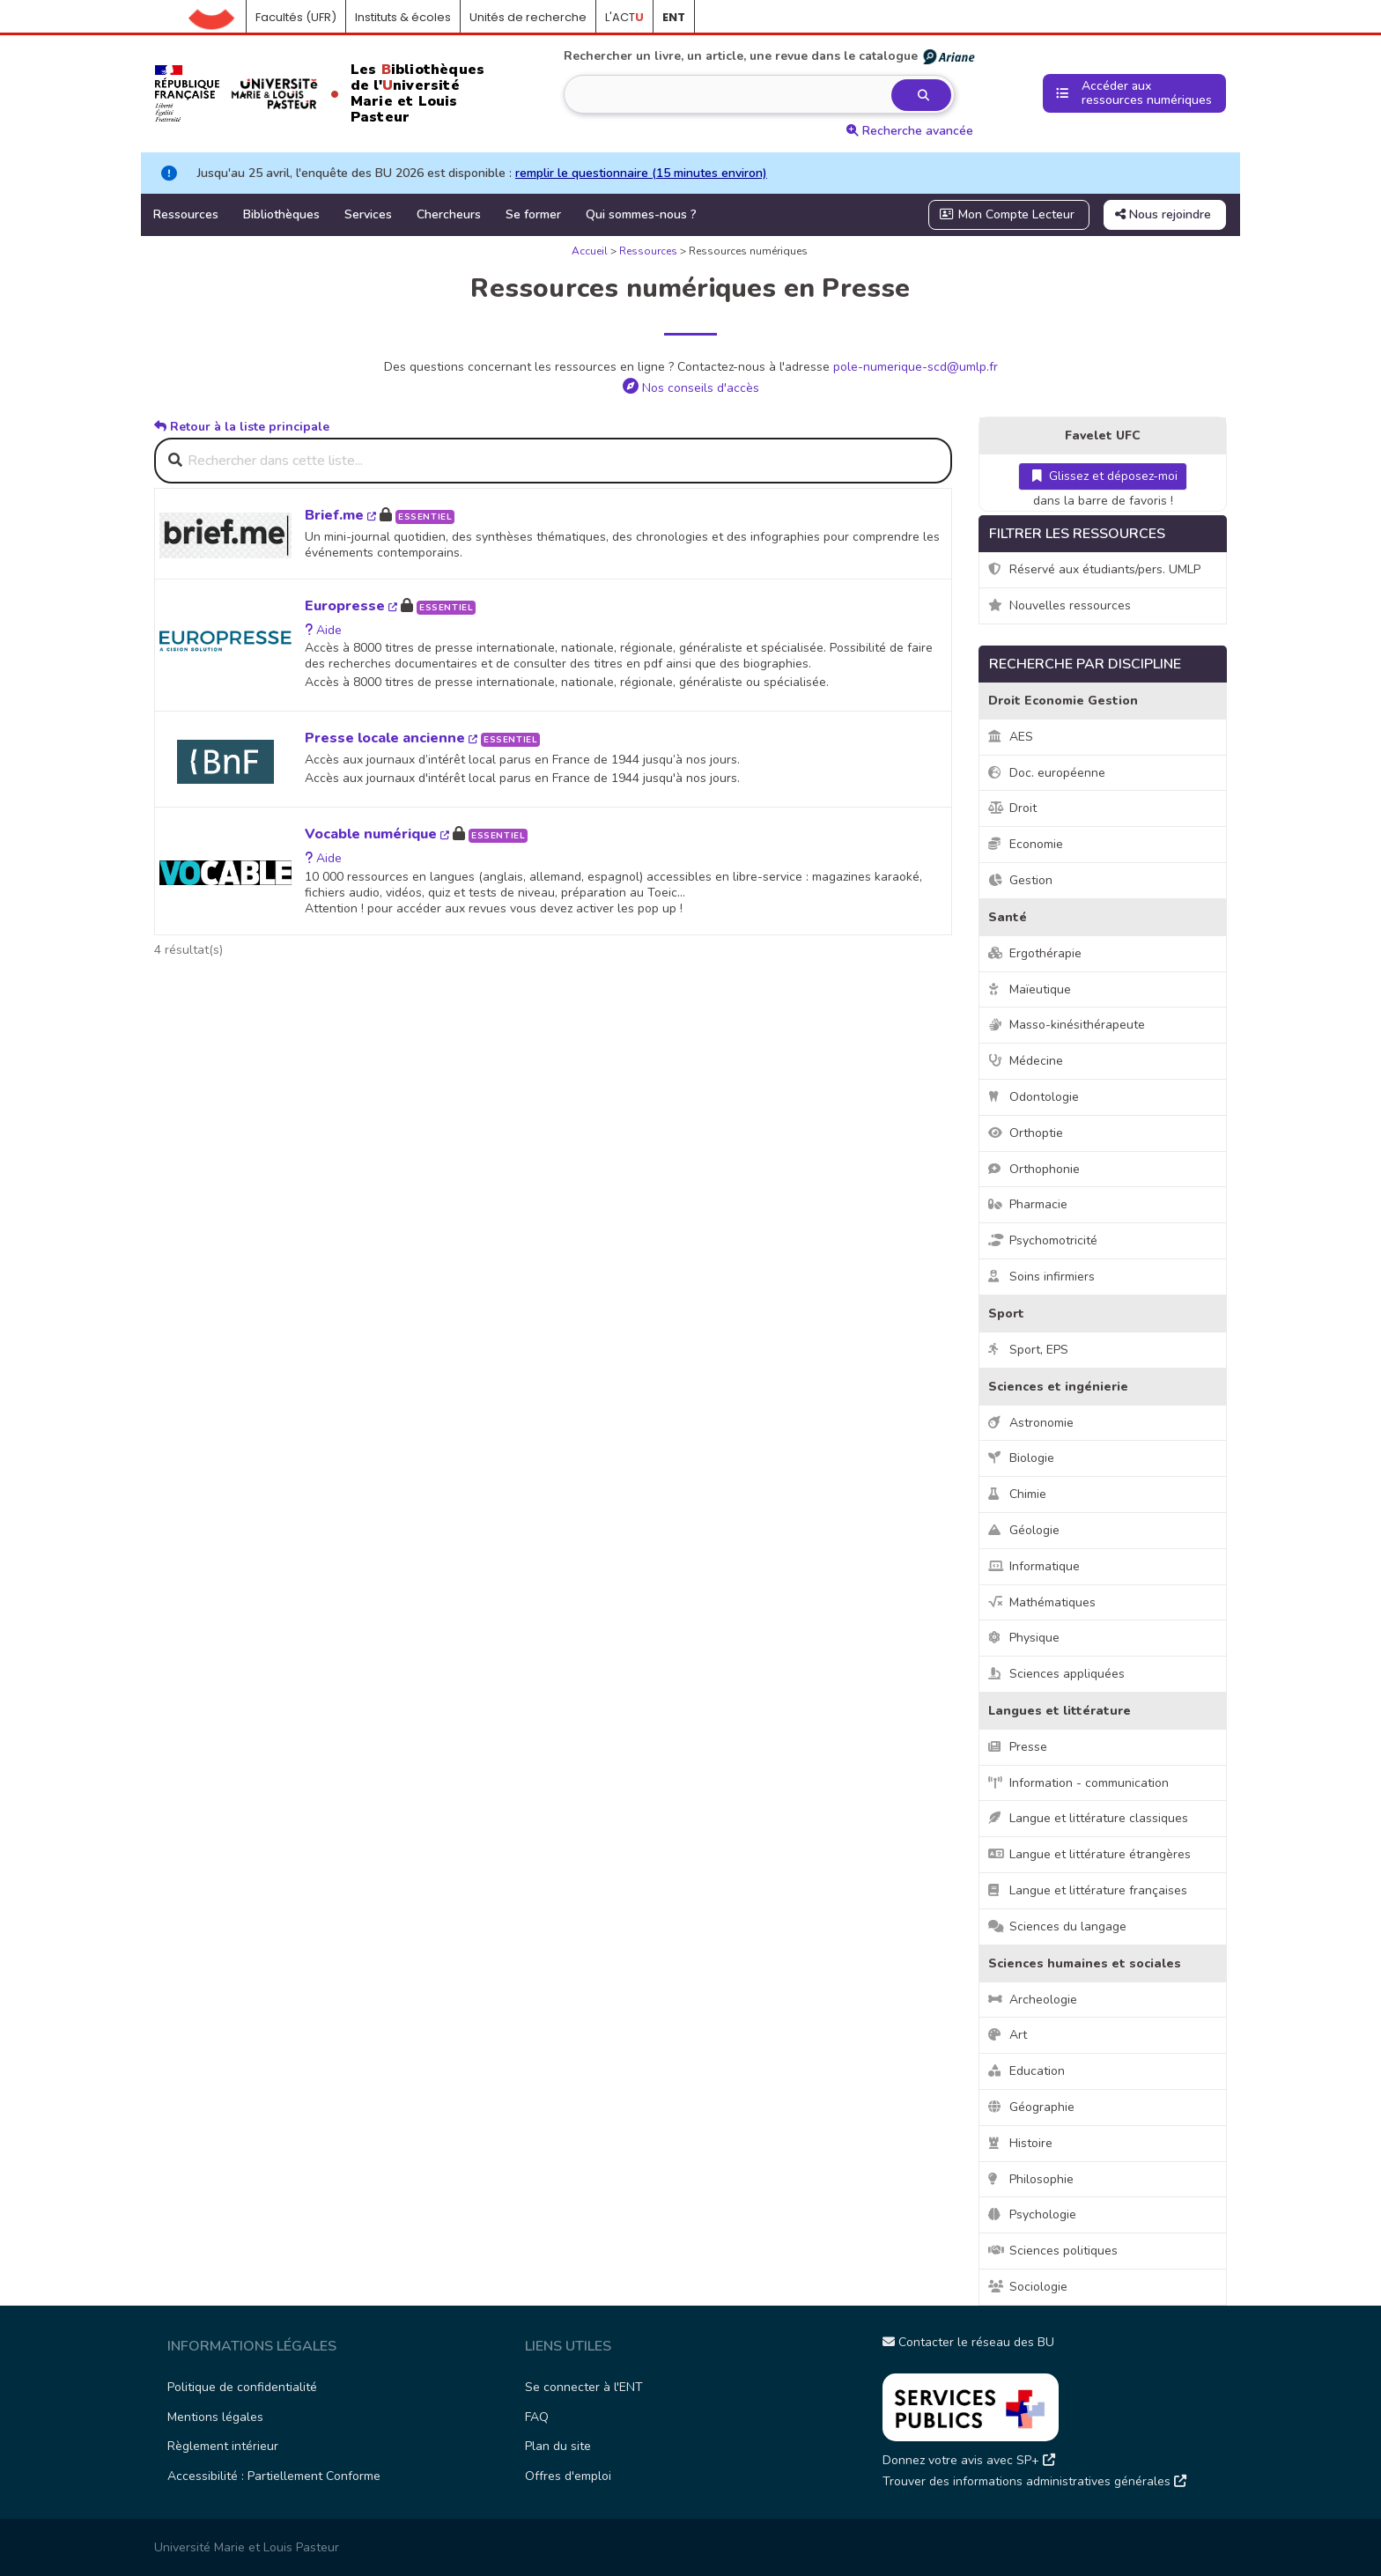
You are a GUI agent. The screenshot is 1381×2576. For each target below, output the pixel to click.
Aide (323, 630)
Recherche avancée (909, 130)
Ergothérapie (1035, 953)
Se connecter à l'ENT (584, 2387)
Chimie (1017, 1494)
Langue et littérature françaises (1087, 1890)
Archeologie (1032, 1999)
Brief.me (340, 515)
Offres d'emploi (568, 2476)
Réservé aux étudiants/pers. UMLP (1094, 569)
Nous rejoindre (1163, 214)
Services (368, 214)
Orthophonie (1034, 1169)
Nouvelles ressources (1059, 605)
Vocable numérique (377, 834)
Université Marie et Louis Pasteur (246, 2547)
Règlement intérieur (222, 2446)
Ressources (185, 214)
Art (1007, 2034)
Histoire (1020, 2143)
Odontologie (1033, 1097)
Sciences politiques (1053, 2250)
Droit (1012, 808)
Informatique (1034, 1566)
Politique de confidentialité (242, 2387)
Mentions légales (215, 2417)
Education (1026, 2071)
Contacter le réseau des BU (968, 2342)
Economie (1025, 844)
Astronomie (1031, 1422)
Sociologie (1027, 2286)
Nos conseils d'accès (691, 388)
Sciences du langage (1057, 1926)
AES (1010, 736)
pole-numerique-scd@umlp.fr (915, 366)
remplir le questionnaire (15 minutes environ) (641, 173)
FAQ (537, 2417)
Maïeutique (1029, 989)
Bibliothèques (281, 214)
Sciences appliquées (1056, 1673)
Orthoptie (1025, 1133)
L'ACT (624, 17)
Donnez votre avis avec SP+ (969, 2460)
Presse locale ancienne (391, 738)
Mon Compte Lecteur (1007, 214)
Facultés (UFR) (295, 17)
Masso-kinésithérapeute (1066, 1024)
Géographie (1031, 2107)
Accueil (217, 17)
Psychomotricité (1042, 1240)
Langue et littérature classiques (1088, 1818)
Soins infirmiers (1041, 1276)
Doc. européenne (1046, 772)
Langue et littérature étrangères (1089, 1854)
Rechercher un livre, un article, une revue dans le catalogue (770, 56)
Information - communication (1078, 1783)
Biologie (1021, 1458)
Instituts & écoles (403, 17)
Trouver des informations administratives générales (1034, 2481)
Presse (1017, 1746)
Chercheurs (449, 214)
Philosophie (1031, 2179)
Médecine (1025, 1060)
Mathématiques (1042, 1602)
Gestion (1020, 880)
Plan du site (558, 2446)
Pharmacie (1027, 1204)
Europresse (351, 606)
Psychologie (1032, 2214)
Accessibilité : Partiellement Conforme (273, 2476)
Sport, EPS (1028, 1349)
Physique (1024, 1637)
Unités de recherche (528, 17)
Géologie (1024, 1530)
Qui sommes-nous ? (641, 214)
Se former (533, 214)
